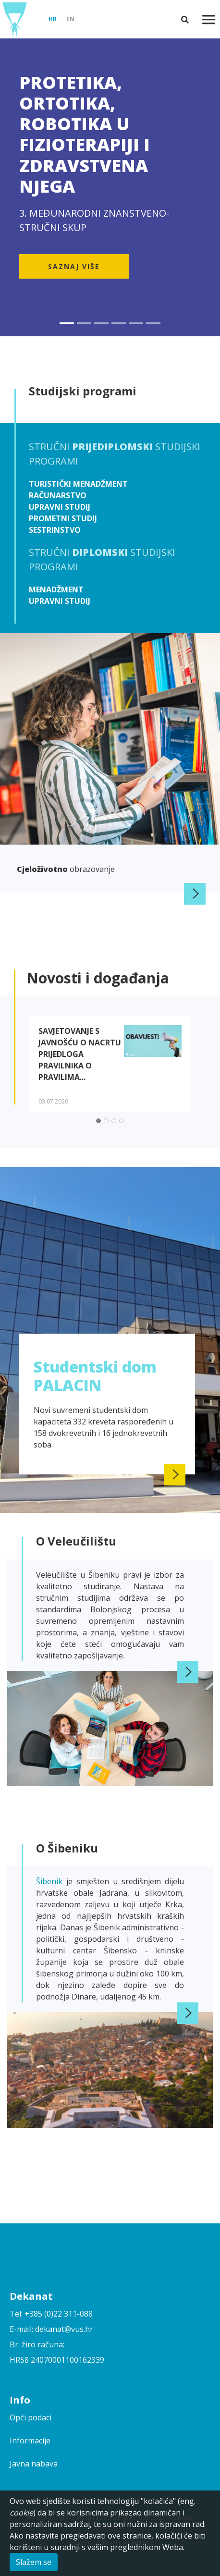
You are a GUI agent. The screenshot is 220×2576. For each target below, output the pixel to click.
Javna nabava (34, 2463)
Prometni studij (63, 518)
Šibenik (51, 1881)
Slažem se (33, 2562)
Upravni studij (59, 507)
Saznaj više (74, 266)
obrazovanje (66, 869)
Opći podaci (30, 2417)
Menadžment (56, 589)
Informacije (30, 2440)
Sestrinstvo (55, 530)
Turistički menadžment (78, 483)
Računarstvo (57, 495)
